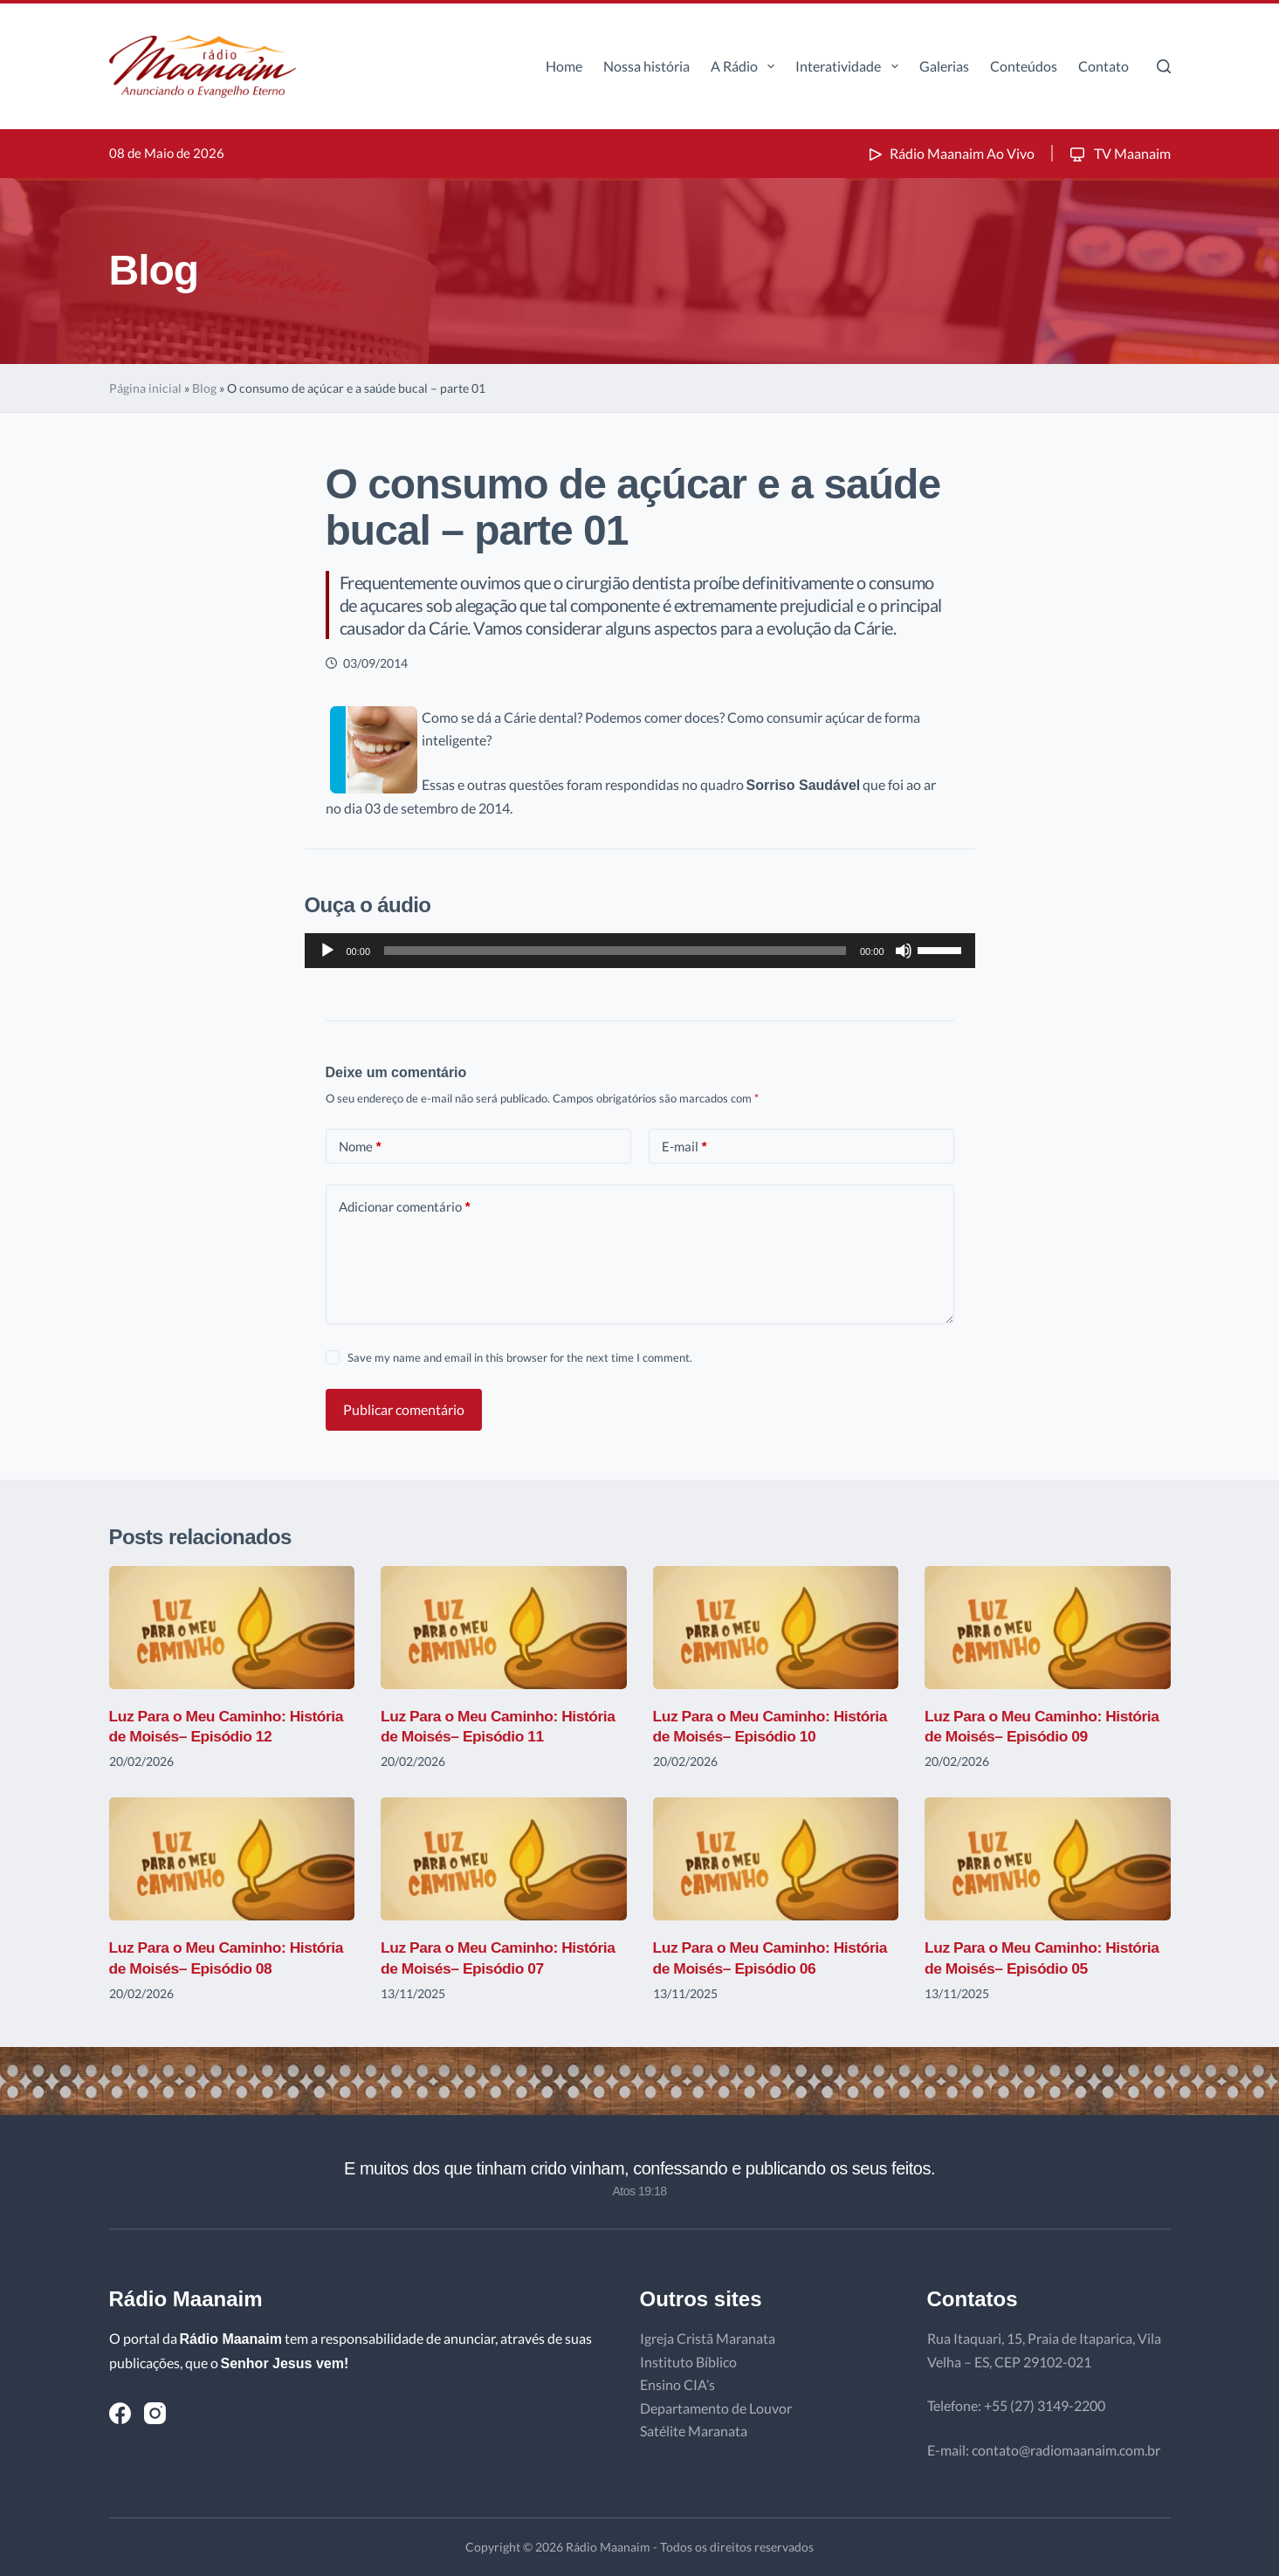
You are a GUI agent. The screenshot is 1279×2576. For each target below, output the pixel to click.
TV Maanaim (1119, 153)
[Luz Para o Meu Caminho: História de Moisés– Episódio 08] (232, 1858)
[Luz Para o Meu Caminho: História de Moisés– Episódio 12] (232, 1627)
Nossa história (646, 66)
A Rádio (746, 66)
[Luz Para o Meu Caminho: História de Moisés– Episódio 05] (1048, 1858)
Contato (1103, 66)
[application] (640, 950)
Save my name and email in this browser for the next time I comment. (519, 1357)
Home (564, 66)
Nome (360, 1146)
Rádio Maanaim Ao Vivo (950, 153)
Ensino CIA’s (677, 2384)
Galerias (944, 66)
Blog (204, 388)
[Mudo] (903, 950)
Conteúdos (1023, 66)
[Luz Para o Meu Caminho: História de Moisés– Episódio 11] (504, 1627)
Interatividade (849, 66)
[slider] (615, 950)
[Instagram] (155, 2413)
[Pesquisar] (1164, 66)
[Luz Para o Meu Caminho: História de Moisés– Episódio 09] (1048, 1627)
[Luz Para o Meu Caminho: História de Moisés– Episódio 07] (504, 1858)
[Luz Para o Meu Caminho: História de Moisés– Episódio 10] (776, 1627)
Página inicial (145, 388)
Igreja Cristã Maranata (707, 2338)
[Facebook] (120, 2413)
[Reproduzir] (327, 950)
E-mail (684, 1146)
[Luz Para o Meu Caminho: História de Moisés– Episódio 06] (776, 1858)
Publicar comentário (403, 1409)
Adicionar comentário (405, 1207)
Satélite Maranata (693, 2430)
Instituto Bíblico (688, 2361)
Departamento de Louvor (716, 2408)
